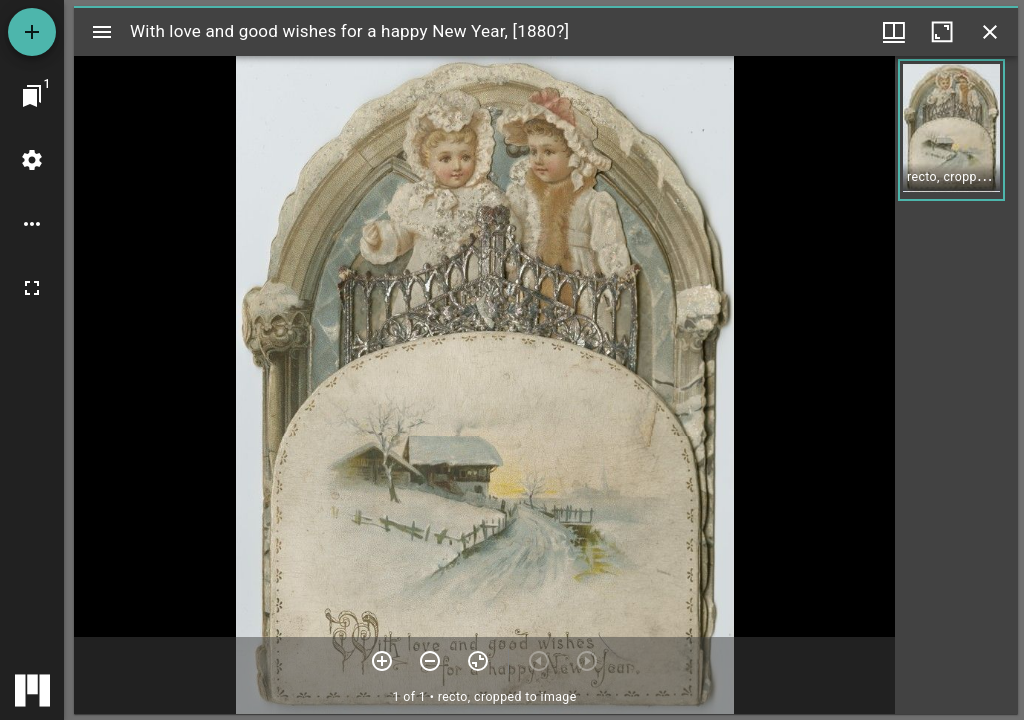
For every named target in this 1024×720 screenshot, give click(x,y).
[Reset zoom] (478, 661)
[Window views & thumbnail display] (894, 32)
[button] (951, 130)
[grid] (956, 385)
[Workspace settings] (32, 160)
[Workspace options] (32, 224)
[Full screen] (32, 288)
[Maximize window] (942, 32)
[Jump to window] (32, 96)
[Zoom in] (382, 661)
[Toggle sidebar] (102, 32)
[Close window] (990, 32)
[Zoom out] (430, 661)
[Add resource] (32, 32)
